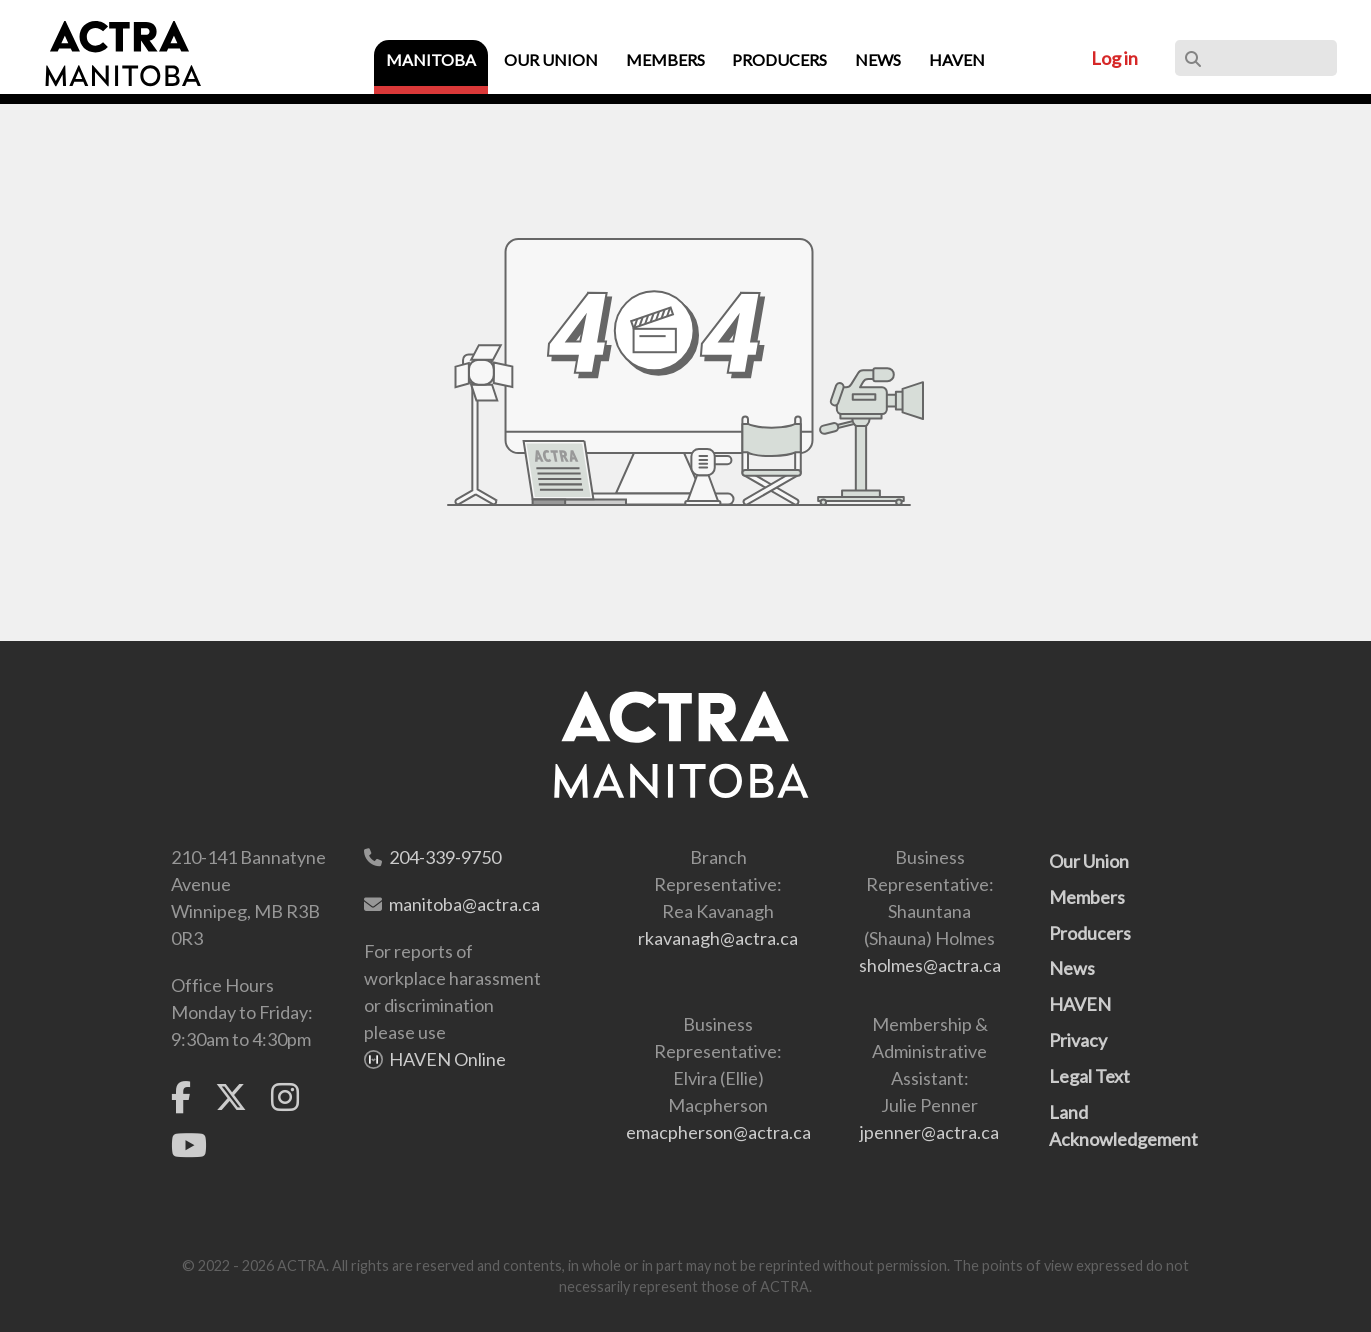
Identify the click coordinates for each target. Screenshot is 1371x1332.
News (1072, 968)
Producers (1090, 933)
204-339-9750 (445, 857)
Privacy (1078, 1040)
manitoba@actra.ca (464, 904)
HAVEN (1080, 1004)
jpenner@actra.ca (929, 1132)
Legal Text (1089, 1076)
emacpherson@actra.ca (718, 1132)
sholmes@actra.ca (930, 965)
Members (1087, 897)
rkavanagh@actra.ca (718, 938)
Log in (1114, 58)
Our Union (1089, 861)
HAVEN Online (447, 1059)
